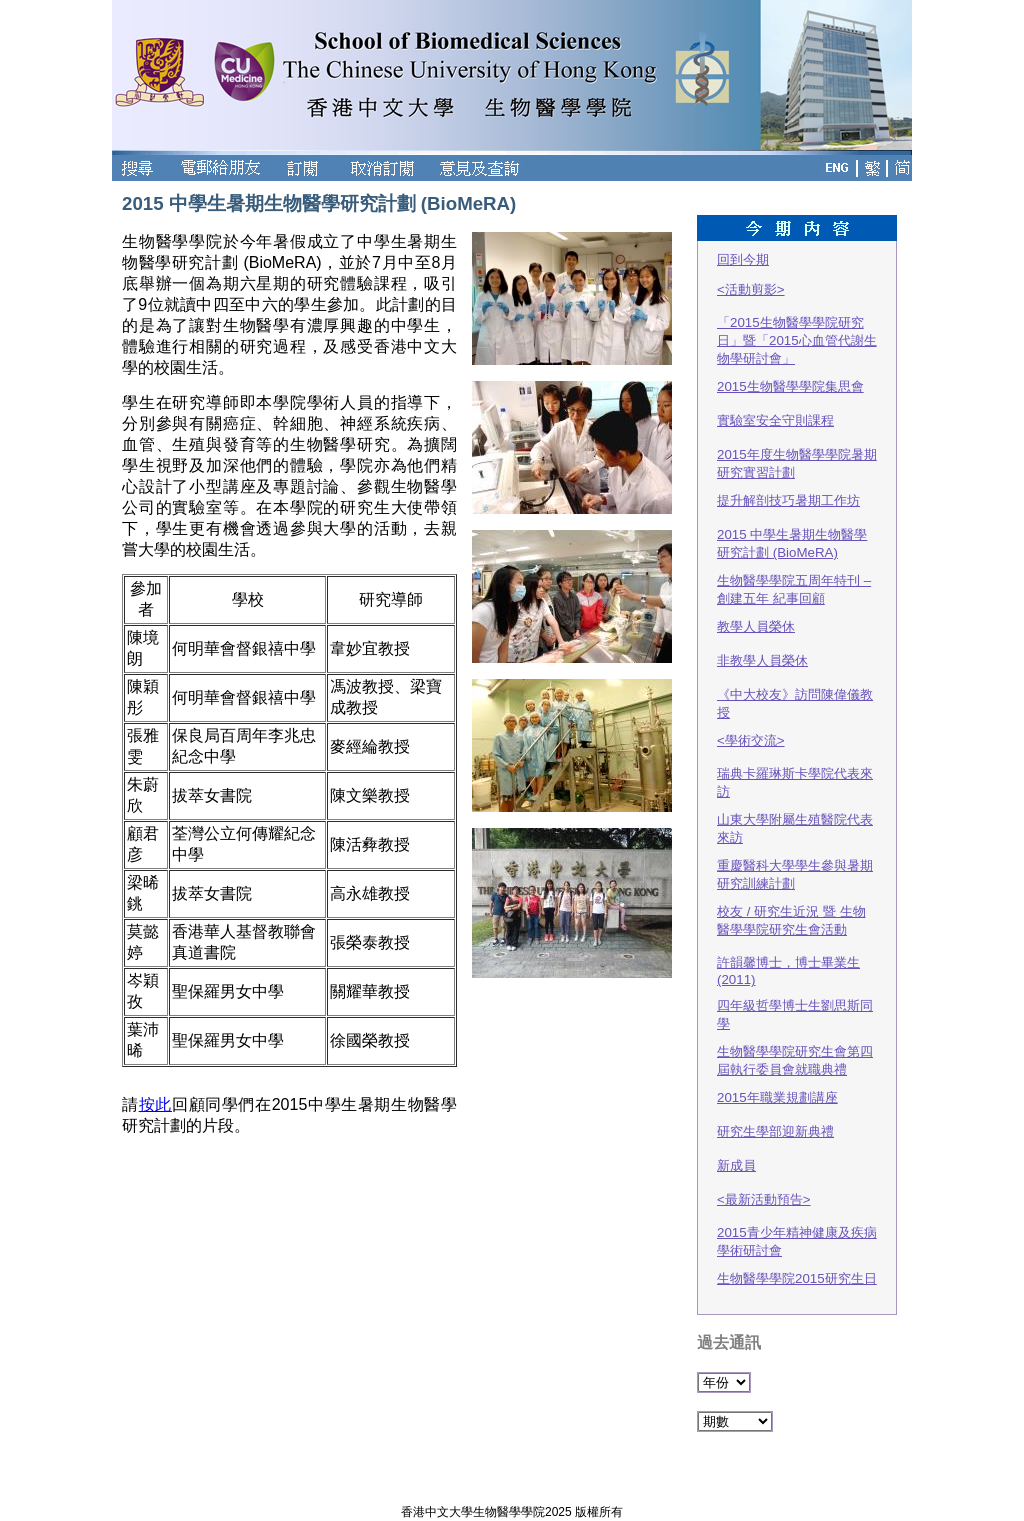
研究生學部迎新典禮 (775, 1131)
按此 (155, 1104)
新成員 (736, 1165)
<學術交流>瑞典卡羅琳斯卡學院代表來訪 (795, 766)
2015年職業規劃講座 (777, 1097)
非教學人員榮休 (762, 660)
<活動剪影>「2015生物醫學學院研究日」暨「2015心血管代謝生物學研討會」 (797, 324)
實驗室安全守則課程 (775, 420)
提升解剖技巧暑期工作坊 (788, 500)
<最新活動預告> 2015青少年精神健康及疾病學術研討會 (797, 1225)
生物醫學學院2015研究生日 (797, 1278)
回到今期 (743, 259)
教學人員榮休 (756, 626)
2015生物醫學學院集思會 (790, 386)
